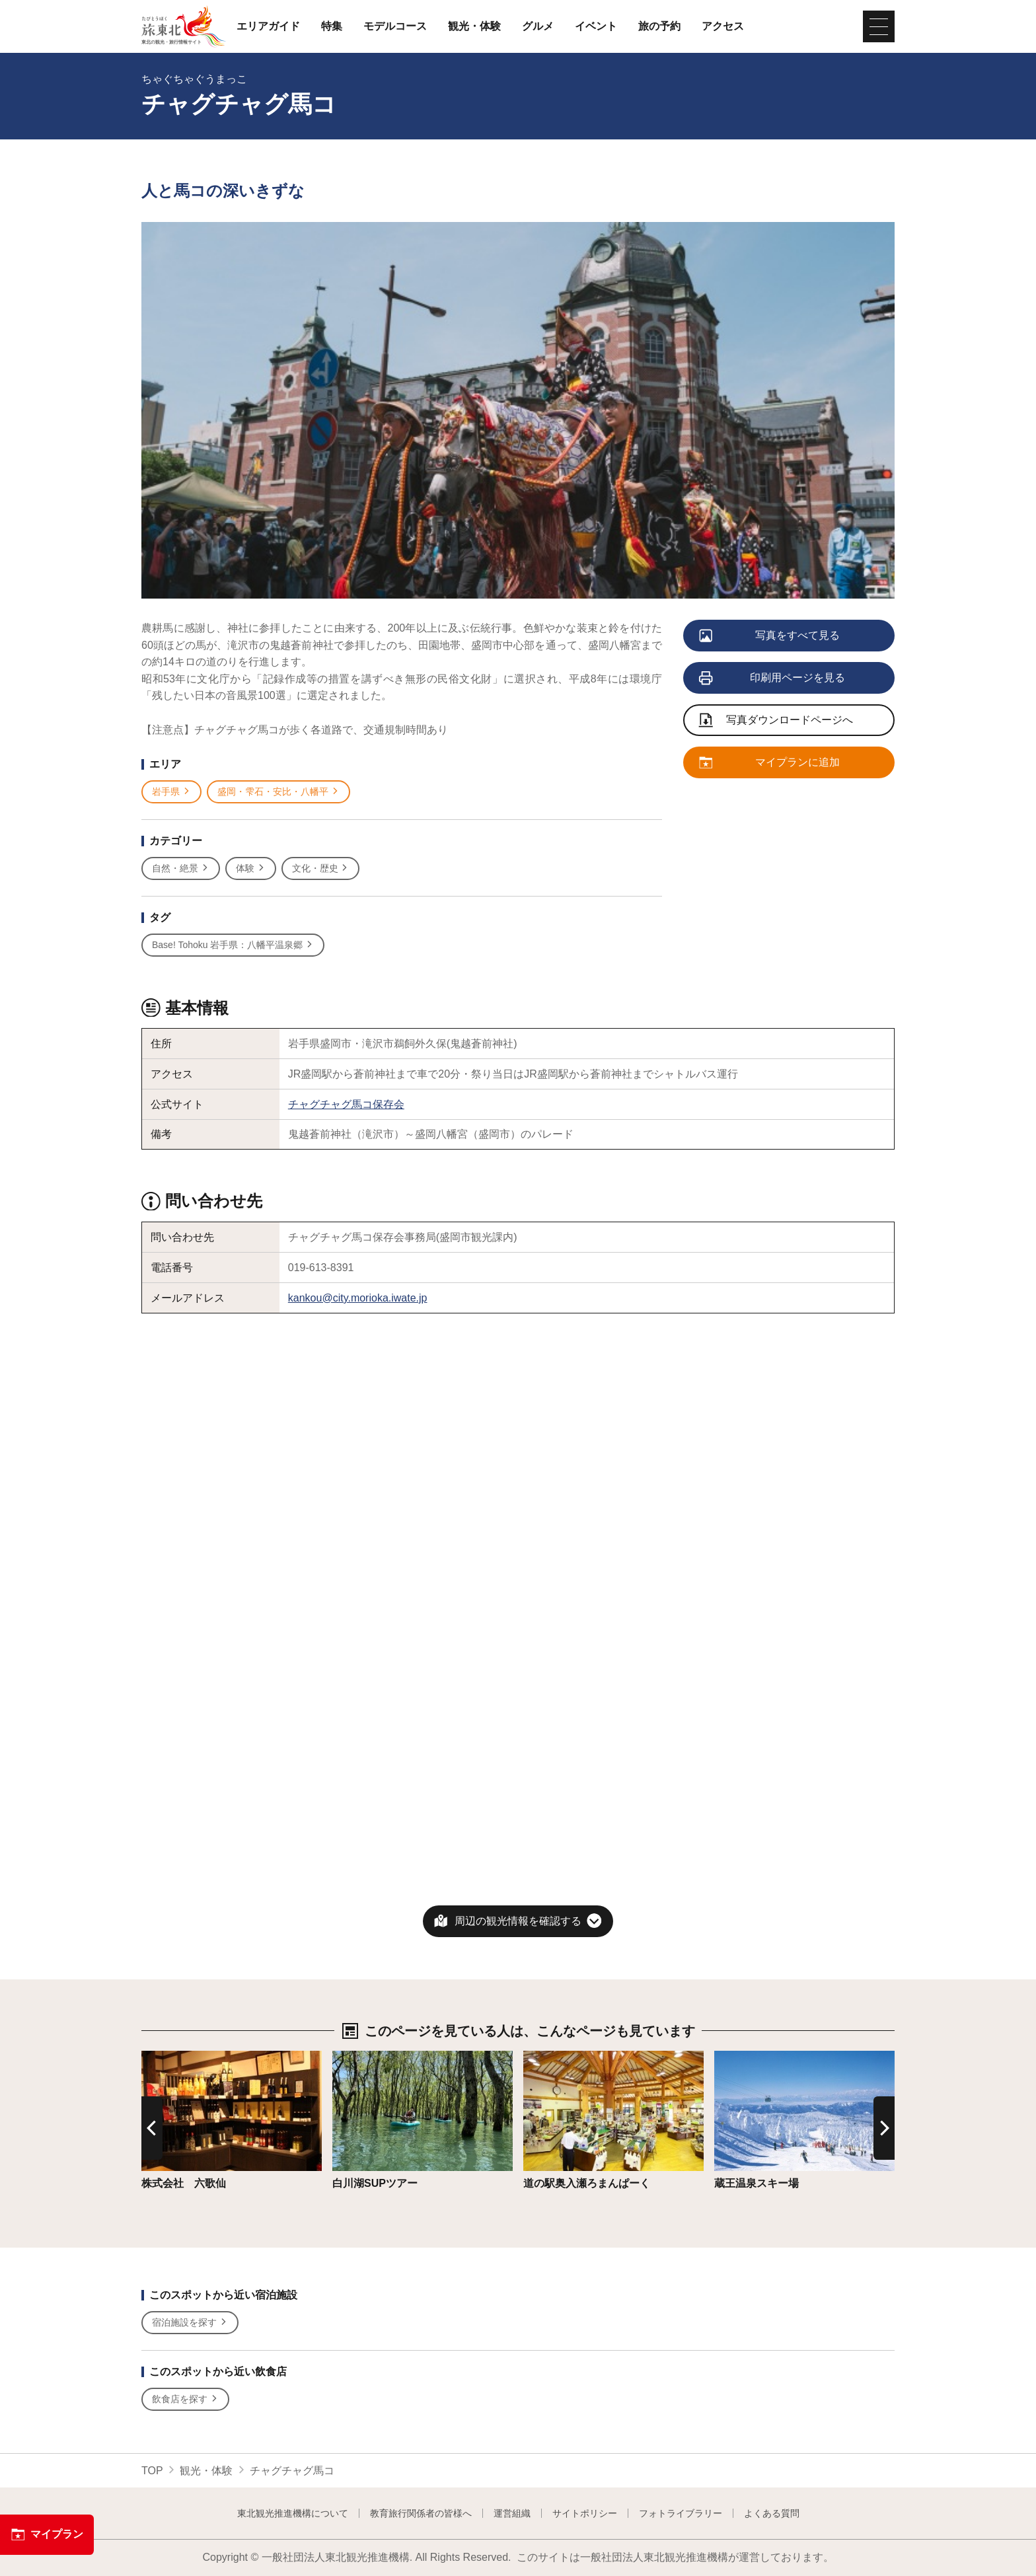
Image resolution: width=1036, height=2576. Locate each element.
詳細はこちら (173, 2057)
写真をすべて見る (770, 636)
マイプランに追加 (770, 763)
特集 (331, 26)
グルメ (538, 26)
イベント (596, 26)
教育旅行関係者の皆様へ (421, 2513)
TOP (152, 2470)
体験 (251, 868)
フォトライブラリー (680, 2513)
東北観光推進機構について (292, 2513)
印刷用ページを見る (772, 678)
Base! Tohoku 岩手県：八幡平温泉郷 (233, 945)
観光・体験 (474, 26)
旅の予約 (659, 26)
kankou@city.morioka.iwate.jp (357, 1298)
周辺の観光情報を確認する (518, 1921)
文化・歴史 (321, 868)
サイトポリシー (584, 2513)
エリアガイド (268, 26)
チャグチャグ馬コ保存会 (346, 1104)
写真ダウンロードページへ (776, 721)
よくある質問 (771, 2513)
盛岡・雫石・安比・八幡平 (278, 791)
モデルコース (395, 26)
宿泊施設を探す (190, 2322)
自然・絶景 (180, 868)
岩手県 (171, 791)
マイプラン (47, 2534)
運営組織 (512, 2513)
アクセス (723, 26)
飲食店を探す (185, 2399)
